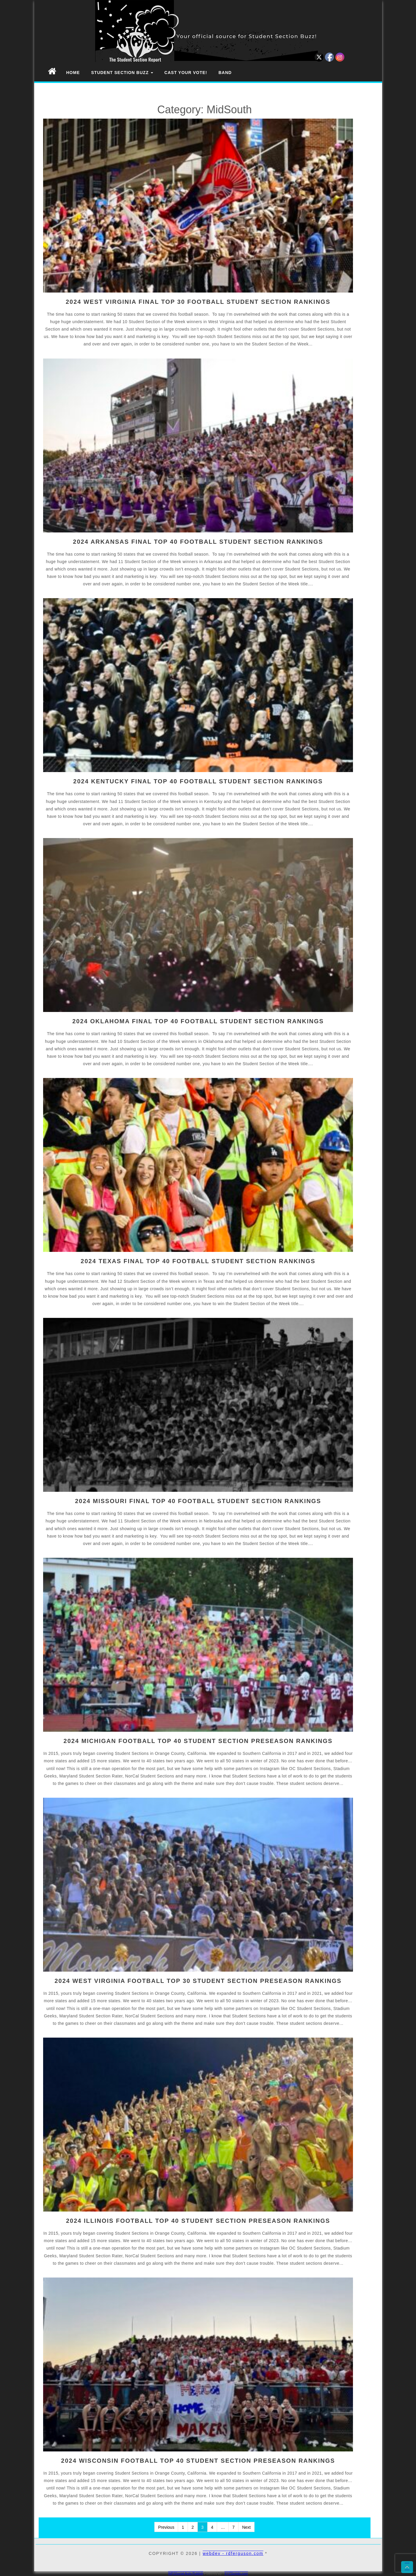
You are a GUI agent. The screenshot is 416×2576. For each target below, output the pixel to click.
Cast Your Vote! (185, 72)
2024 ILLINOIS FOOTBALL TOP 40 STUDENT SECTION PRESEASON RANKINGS (198, 2220)
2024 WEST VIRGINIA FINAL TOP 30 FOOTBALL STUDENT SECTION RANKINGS (198, 301)
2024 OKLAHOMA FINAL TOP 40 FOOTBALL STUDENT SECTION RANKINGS (198, 1021)
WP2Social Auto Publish (185, 2573)
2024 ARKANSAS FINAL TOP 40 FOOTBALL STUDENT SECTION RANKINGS (198, 541)
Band (225, 72)
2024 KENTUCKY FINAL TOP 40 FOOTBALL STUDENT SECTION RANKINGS (198, 781)
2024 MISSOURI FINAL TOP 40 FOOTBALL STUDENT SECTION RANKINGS (198, 1501)
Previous (166, 2527)
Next (246, 2527)
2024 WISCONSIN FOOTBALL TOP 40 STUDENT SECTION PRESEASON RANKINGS (198, 2460)
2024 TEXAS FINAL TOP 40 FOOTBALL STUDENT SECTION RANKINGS (198, 1261)
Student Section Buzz (122, 72)
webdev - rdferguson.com (233, 2553)
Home (73, 72)
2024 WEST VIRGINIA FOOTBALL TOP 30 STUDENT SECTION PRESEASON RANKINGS (197, 1981)
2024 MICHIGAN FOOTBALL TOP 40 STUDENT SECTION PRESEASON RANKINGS (198, 1741)
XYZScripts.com (236, 2573)
